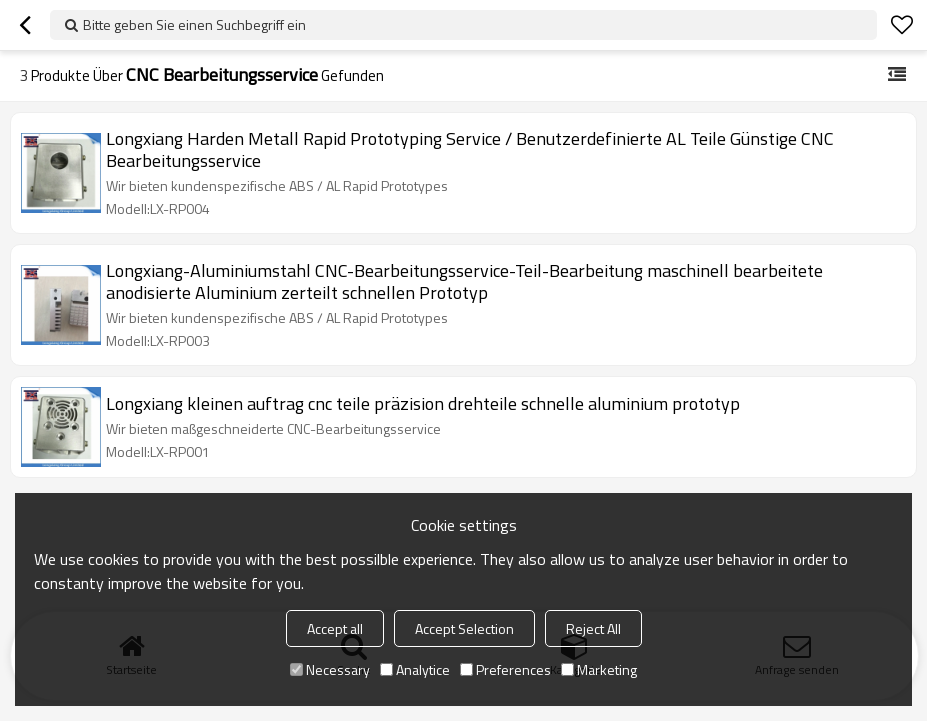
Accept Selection (464, 628)
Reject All (593, 628)
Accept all (335, 628)
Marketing (599, 669)
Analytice (415, 669)
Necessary (330, 669)
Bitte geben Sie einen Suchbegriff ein (194, 24)
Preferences (505, 669)
